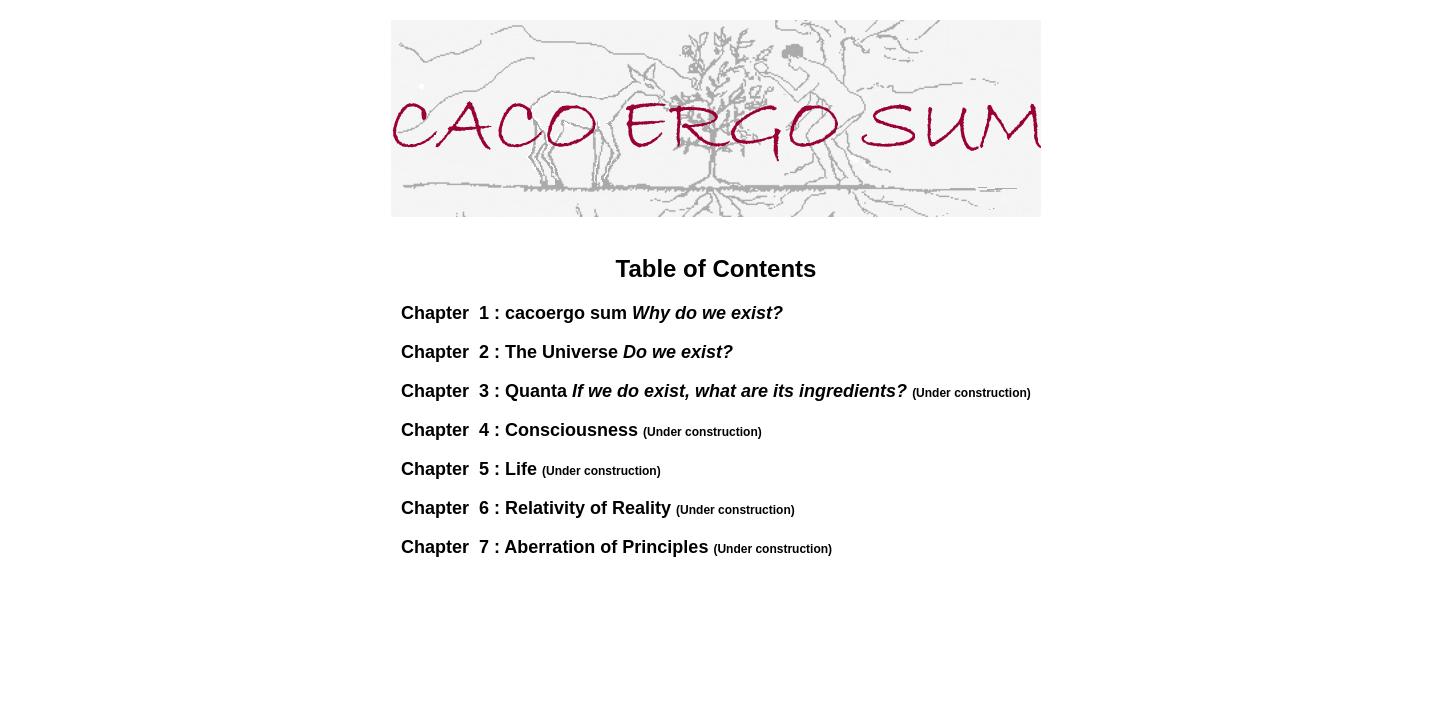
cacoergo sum (644, 313)
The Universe (619, 352)
